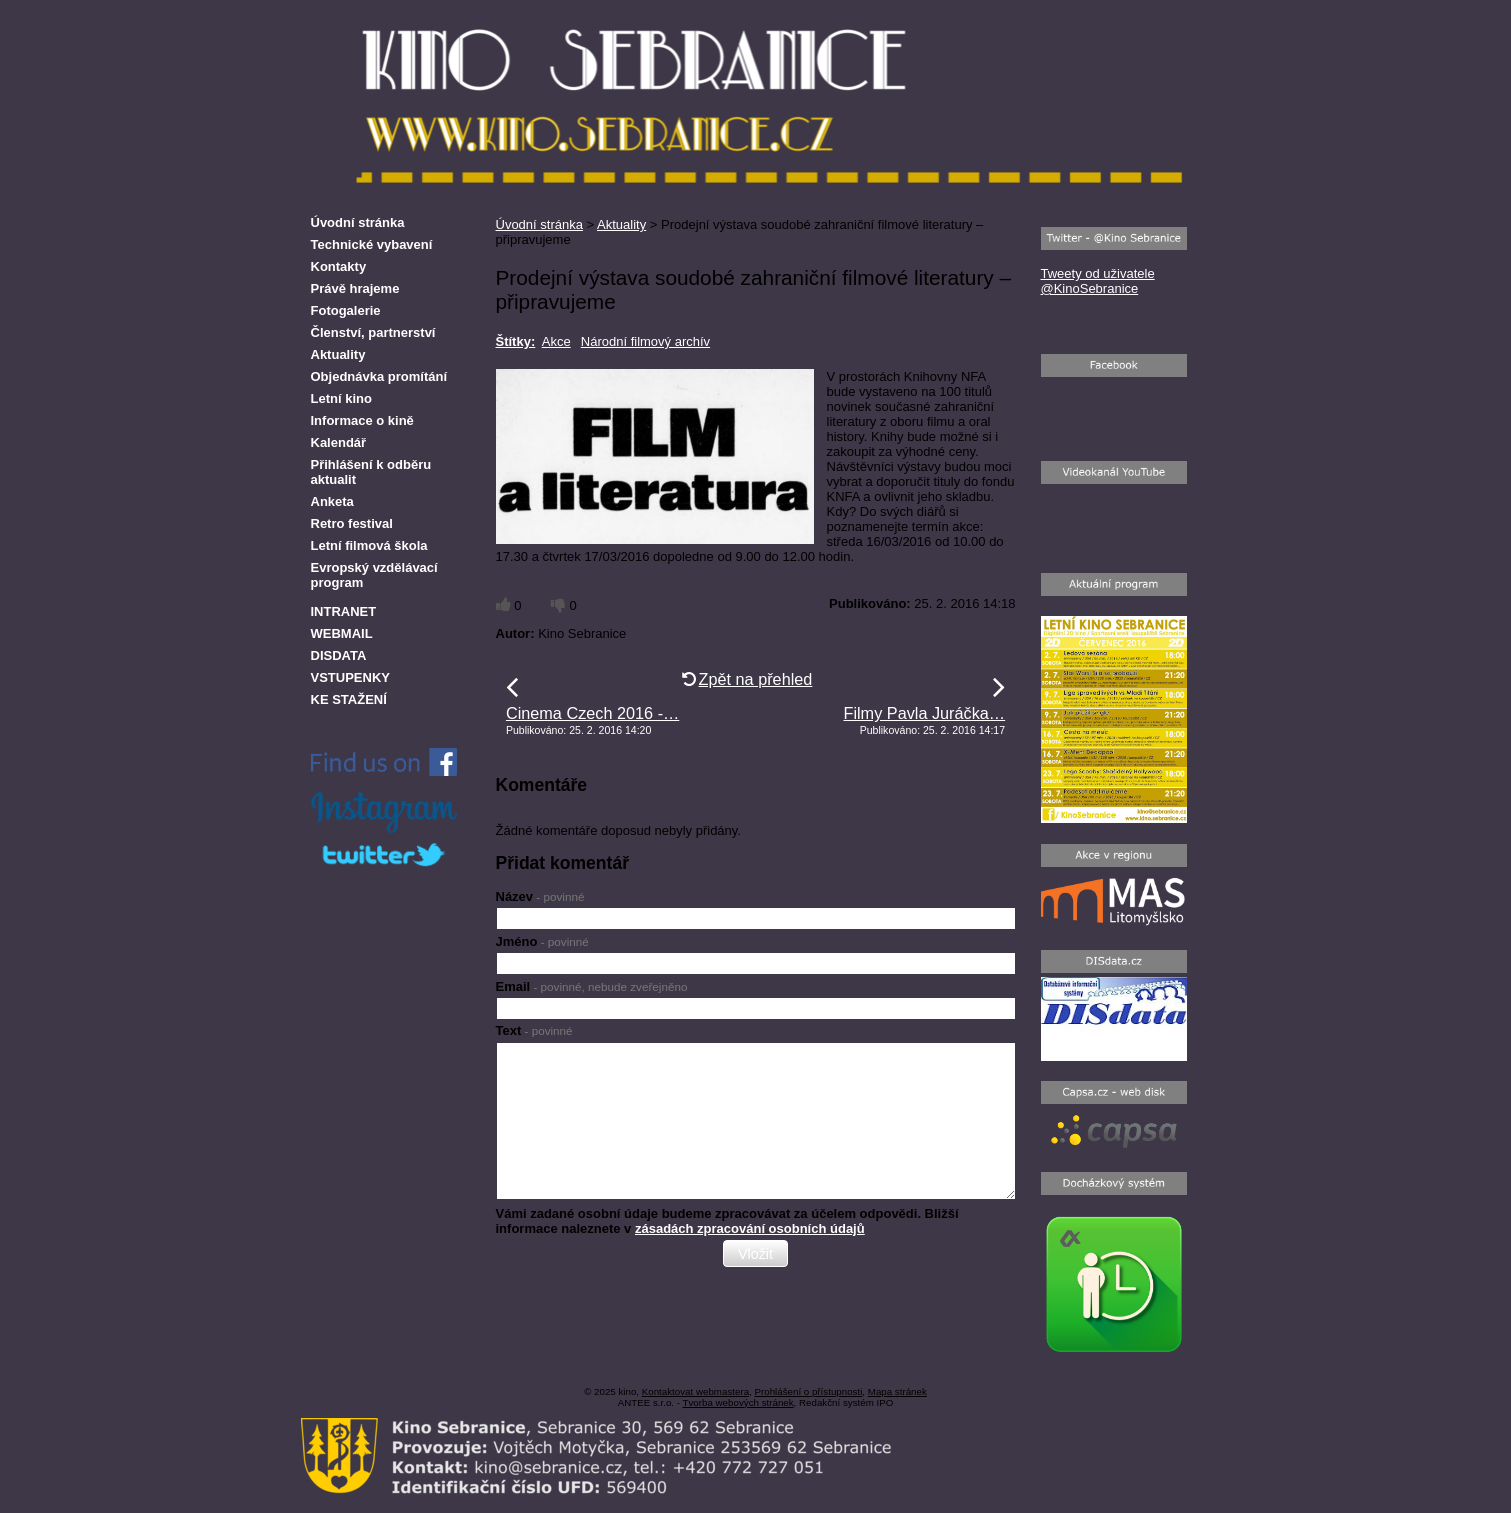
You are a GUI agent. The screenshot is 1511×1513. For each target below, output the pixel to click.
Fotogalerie (346, 310)
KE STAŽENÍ (349, 699)
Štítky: (516, 341)
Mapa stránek (897, 1391)
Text (534, 1030)
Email (592, 986)
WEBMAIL (342, 633)
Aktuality (621, 224)
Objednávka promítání (379, 376)
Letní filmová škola (369, 545)
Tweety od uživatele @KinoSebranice (1098, 281)
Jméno (542, 941)
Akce (556, 341)
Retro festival (352, 523)
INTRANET (344, 611)
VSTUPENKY (350, 677)
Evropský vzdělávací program (374, 575)
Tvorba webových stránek (738, 1402)
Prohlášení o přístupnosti (808, 1391)
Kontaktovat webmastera (695, 1391)
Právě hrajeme (355, 288)
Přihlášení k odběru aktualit (371, 472)
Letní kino (341, 398)
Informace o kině (362, 420)
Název (540, 896)
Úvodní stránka (539, 224)
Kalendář (339, 442)
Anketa (332, 501)
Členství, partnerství (373, 332)
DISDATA (339, 655)
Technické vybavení (372, 244)
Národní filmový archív (645, 341)
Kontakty (339, 266)
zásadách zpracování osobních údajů (750, 1228)
